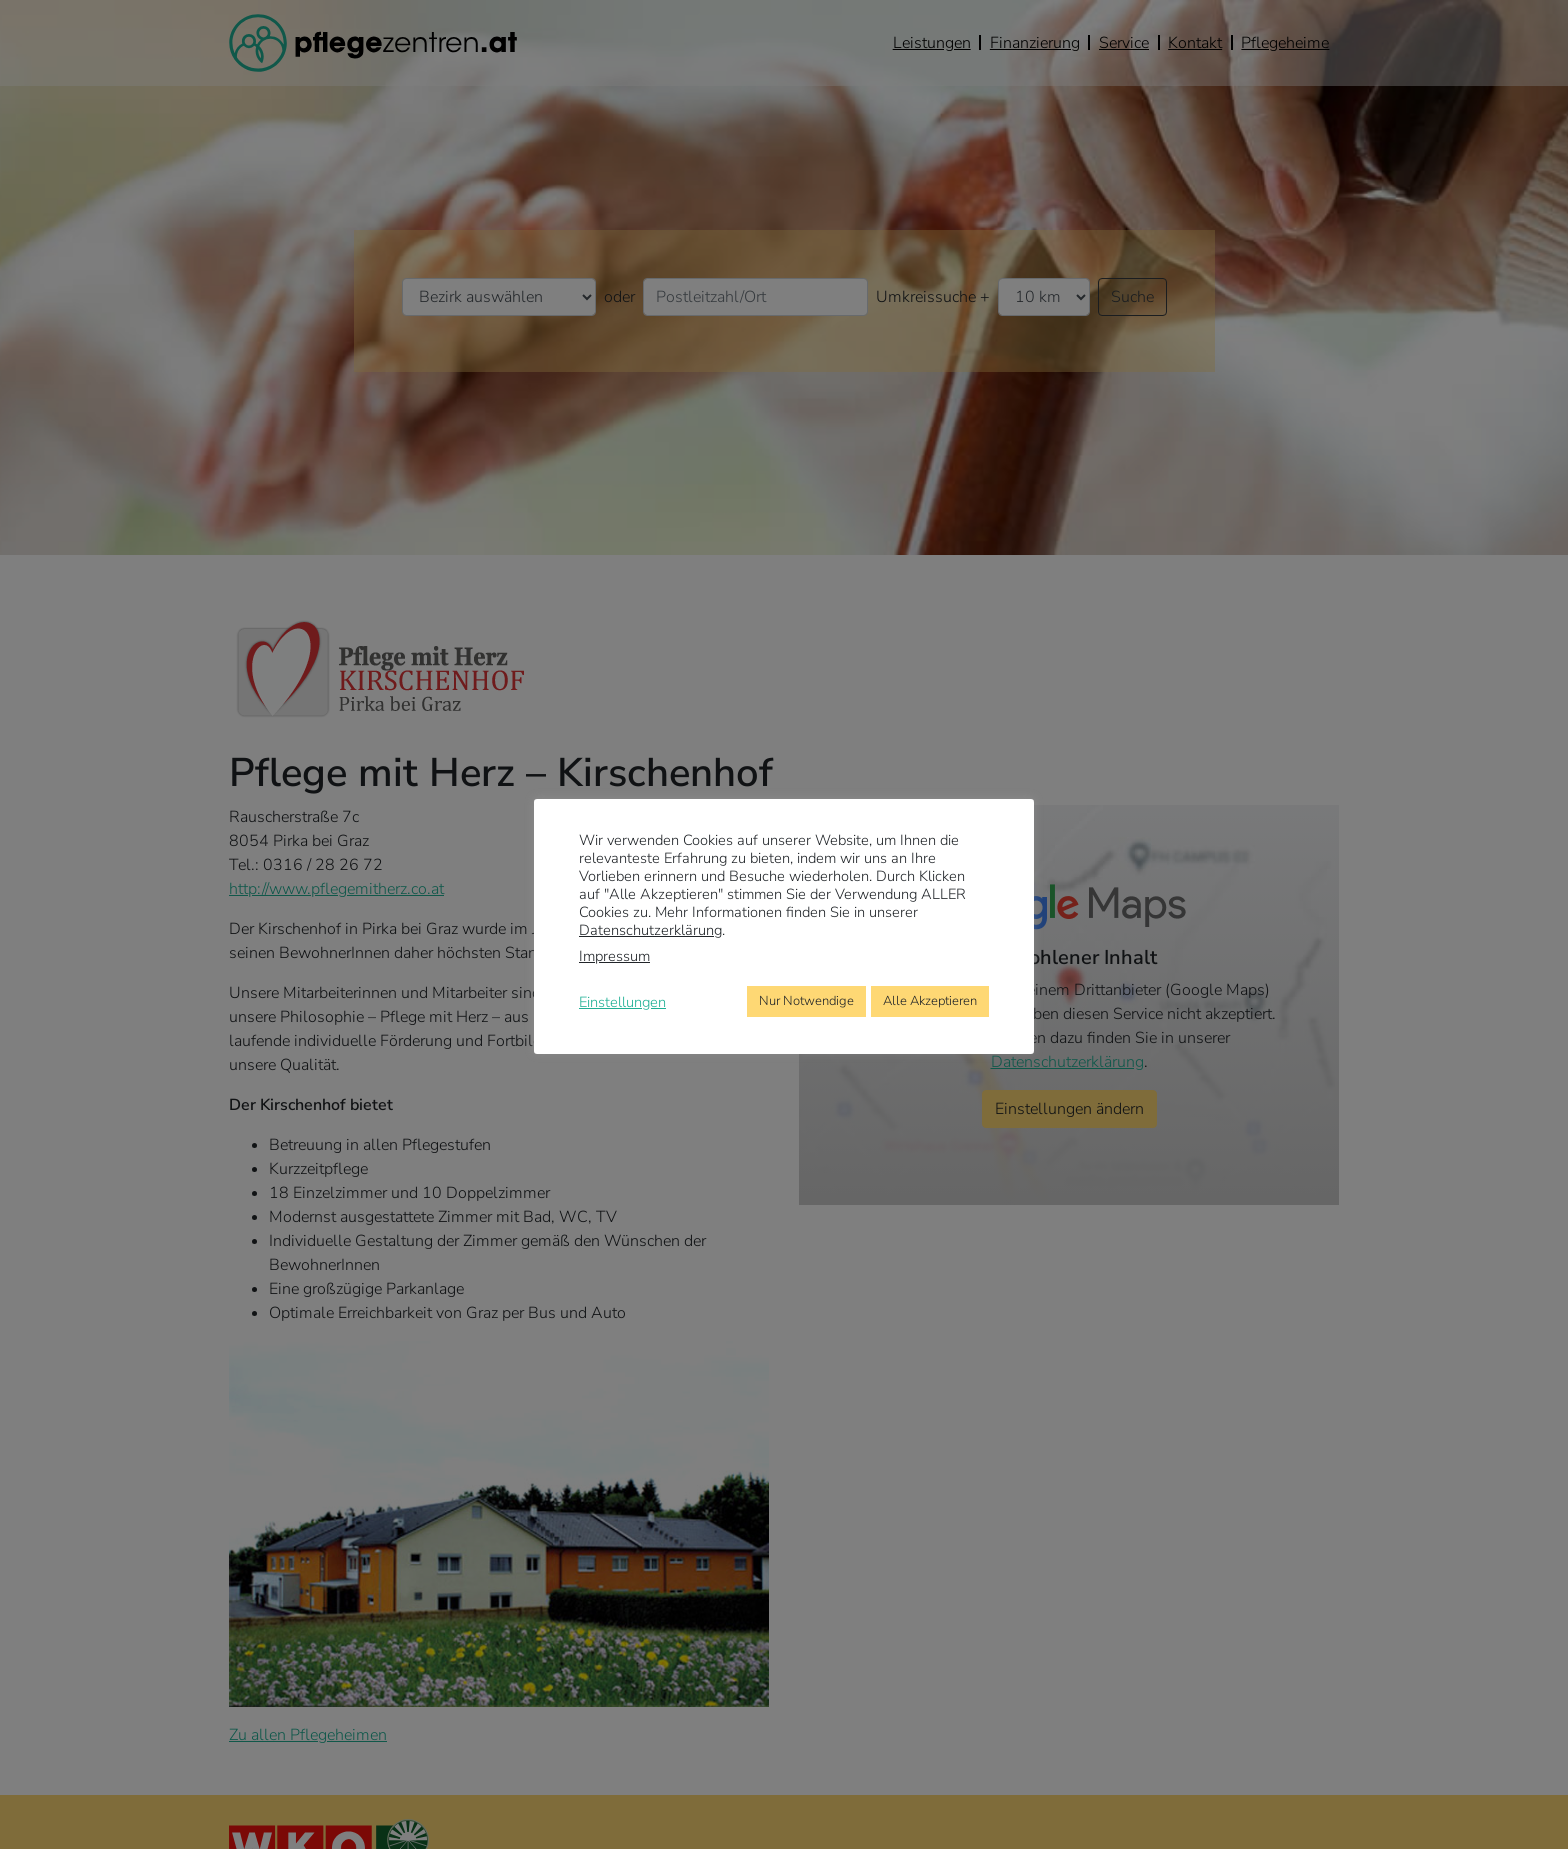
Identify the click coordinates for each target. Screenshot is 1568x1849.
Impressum (614, 956)
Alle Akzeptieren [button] (930, 1001)
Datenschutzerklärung (650, 930)
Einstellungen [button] (622, 1002)
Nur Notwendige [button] (806, 1001)
